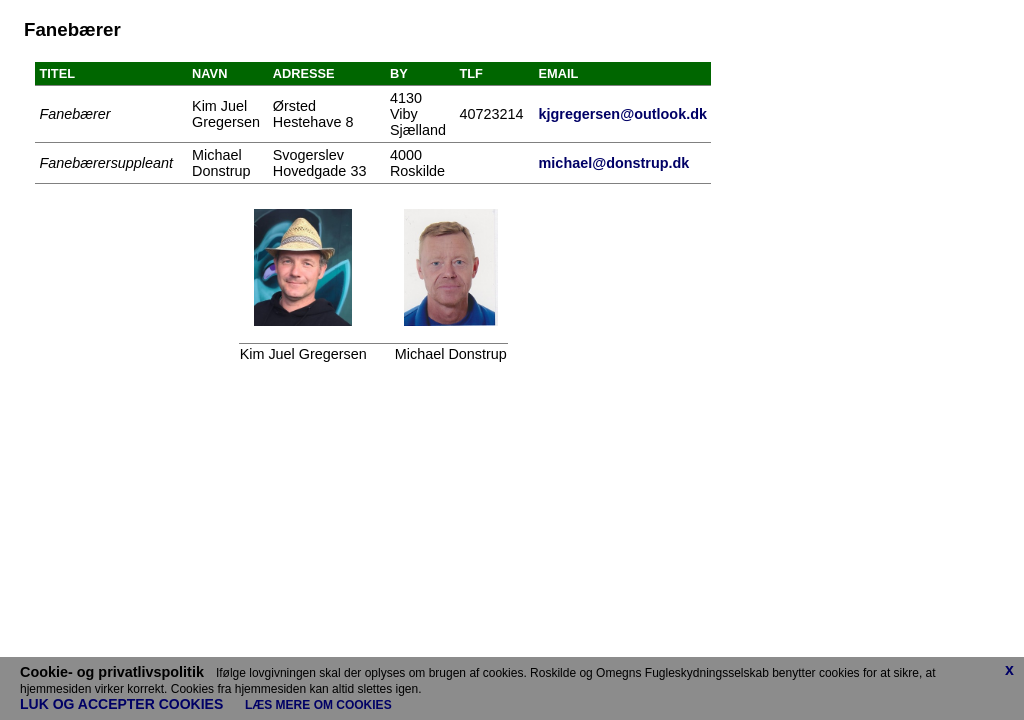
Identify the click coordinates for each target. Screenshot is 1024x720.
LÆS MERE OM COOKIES (318, 705)
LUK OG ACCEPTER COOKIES (127, 704)
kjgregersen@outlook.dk (623, 114)
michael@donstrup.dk (614, 163)
